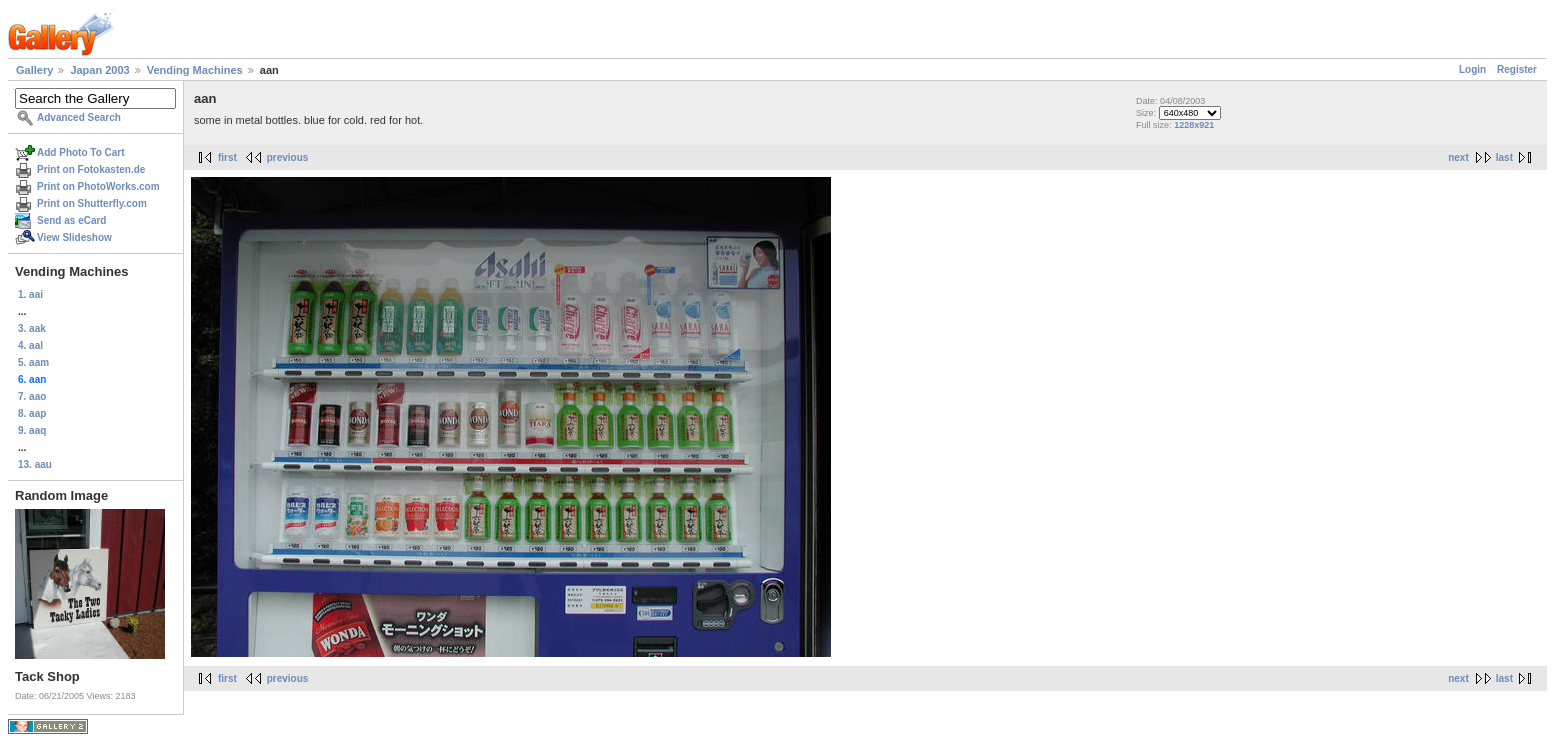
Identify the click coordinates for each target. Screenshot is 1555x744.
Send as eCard (71, 220)
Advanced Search (79, 117)
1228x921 (1194, 125)
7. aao (32, 396)
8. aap (32, 413)
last (1504, 157)
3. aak (32, 328)
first (227, 157)
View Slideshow (74, 237)
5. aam (33, 362)
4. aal (30, 345)
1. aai (30, 294)
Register (1517, 69)
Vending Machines (195, 70)
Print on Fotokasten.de (91, 169)
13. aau (35, 464)
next (1458, 157)
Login (1472, 69)
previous (288, 157)
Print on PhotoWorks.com (98, 186)
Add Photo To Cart (81, 152)
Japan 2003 (99, 70)
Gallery (34, 70)
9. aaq (32, 430)
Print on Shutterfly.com (92, 203)
